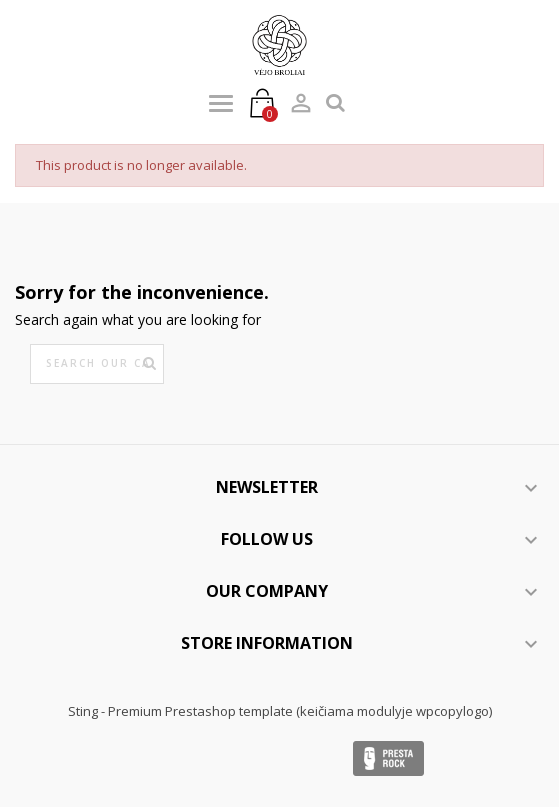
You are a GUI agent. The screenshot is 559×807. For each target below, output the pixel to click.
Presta (388, 758)
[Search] (97, 364)
